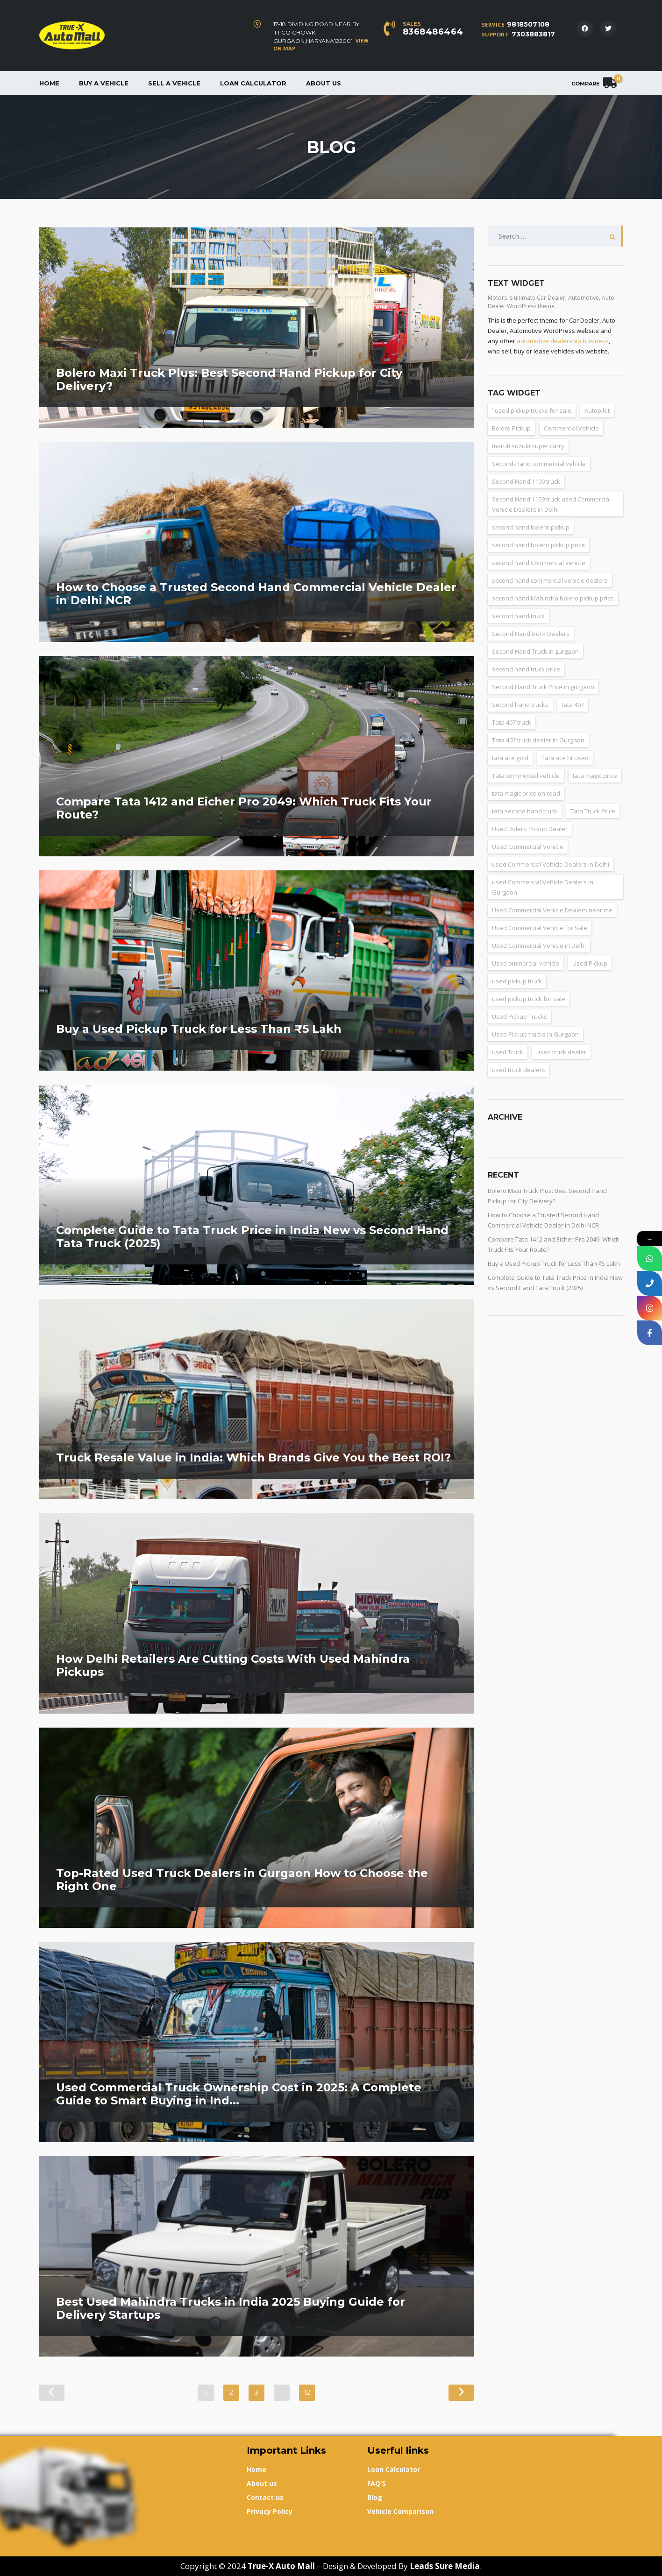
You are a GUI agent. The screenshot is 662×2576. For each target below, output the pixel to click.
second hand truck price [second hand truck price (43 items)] (526, 669)
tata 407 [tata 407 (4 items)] (573, 704)
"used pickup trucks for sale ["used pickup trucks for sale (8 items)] (531, 410)
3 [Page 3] (256, 2392)
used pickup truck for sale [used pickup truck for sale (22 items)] (528, 999)
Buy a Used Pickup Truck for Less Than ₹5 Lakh (554, 1263)
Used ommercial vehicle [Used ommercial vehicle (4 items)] (525, 963)
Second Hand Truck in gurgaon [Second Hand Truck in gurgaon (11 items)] (535, 651)
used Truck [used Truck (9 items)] (507, 1052)
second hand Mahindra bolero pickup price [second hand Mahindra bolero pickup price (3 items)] (553, 598)
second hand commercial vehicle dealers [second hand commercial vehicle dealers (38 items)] (550, 580)
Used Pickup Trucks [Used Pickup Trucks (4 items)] (519, 1016)
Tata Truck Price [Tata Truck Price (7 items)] (592, 811)
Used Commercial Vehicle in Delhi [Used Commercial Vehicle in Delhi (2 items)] (539, 945)
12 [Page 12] (307, 2392)
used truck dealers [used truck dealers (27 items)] (518, 1070)
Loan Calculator (253, 83)
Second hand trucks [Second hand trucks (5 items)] (520, 704)
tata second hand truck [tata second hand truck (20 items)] (524, 811)
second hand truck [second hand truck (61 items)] (518, 616)
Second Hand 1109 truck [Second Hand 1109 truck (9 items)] (526, 481)
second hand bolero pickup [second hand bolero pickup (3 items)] (530, 527)
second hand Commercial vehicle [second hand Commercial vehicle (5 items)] (538, 562)
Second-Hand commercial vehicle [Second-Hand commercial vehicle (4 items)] (539, 463)
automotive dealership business (563, 341)
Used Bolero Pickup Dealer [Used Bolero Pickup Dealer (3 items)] (530, 829)
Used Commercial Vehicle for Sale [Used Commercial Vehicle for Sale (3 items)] (539, 928)
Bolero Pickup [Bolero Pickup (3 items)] (511, 428)
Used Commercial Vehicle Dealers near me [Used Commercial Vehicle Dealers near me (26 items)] (552, 910)
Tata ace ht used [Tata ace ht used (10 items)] (565, 758)
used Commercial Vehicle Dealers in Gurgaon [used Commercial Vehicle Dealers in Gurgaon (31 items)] (542, 887)
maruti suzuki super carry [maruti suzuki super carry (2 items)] (528, 446)
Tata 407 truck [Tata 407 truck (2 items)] (511, 722)
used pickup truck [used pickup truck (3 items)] (517, 981)
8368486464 (433, 32)
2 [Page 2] (231, 2392)
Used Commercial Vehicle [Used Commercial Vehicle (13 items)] (527, 846)
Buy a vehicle (103, 83)
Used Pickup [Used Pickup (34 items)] (589, 963)
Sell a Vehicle (174, 83)
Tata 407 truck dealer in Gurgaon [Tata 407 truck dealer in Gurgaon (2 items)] (538, 740)
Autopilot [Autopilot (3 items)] (597, 410)
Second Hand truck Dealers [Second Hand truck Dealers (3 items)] (530, 633)
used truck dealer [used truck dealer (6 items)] (561, 1052)
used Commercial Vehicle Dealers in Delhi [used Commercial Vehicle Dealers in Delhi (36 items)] (550, 864)
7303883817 (533, 34)
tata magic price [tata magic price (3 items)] (595, 775)
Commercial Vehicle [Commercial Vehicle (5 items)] (571, 428)
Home (49, 83)
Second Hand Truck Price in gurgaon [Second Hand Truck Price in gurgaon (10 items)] (543, 687)
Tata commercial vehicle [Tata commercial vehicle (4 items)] (526, 775)
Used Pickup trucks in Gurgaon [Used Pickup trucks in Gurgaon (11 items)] (535, 1034)
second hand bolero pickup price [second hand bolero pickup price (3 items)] (538, 545)
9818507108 (528, 24)
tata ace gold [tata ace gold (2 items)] (510, 758)
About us (323, 83)
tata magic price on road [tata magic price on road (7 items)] (526, 793)
